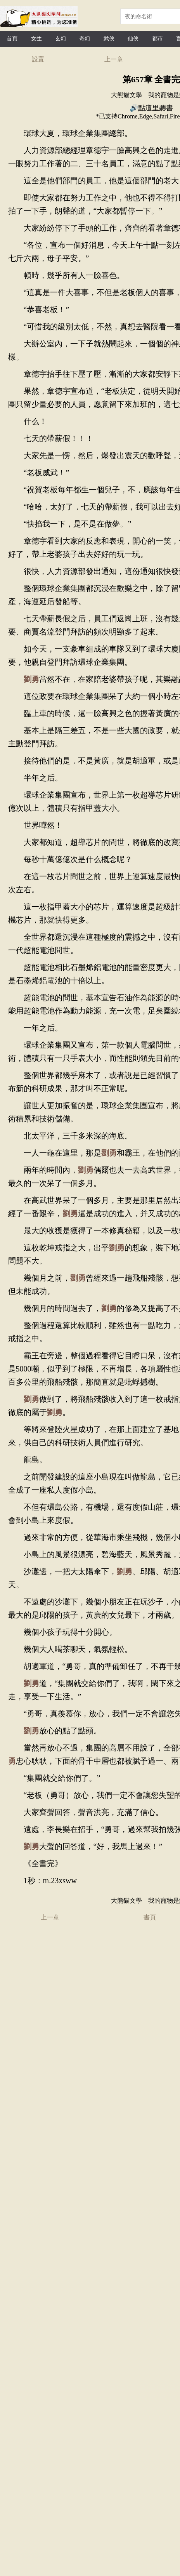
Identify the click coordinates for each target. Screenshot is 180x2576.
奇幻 (84, 39)
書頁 (150, 1917)
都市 (157, 39)
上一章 (113, 59)
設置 (38, 59)
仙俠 (133, 39)
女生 (36, 39)
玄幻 (60, 39)
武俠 (109, 39)
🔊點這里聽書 (151, 108)
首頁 (12, 39)
